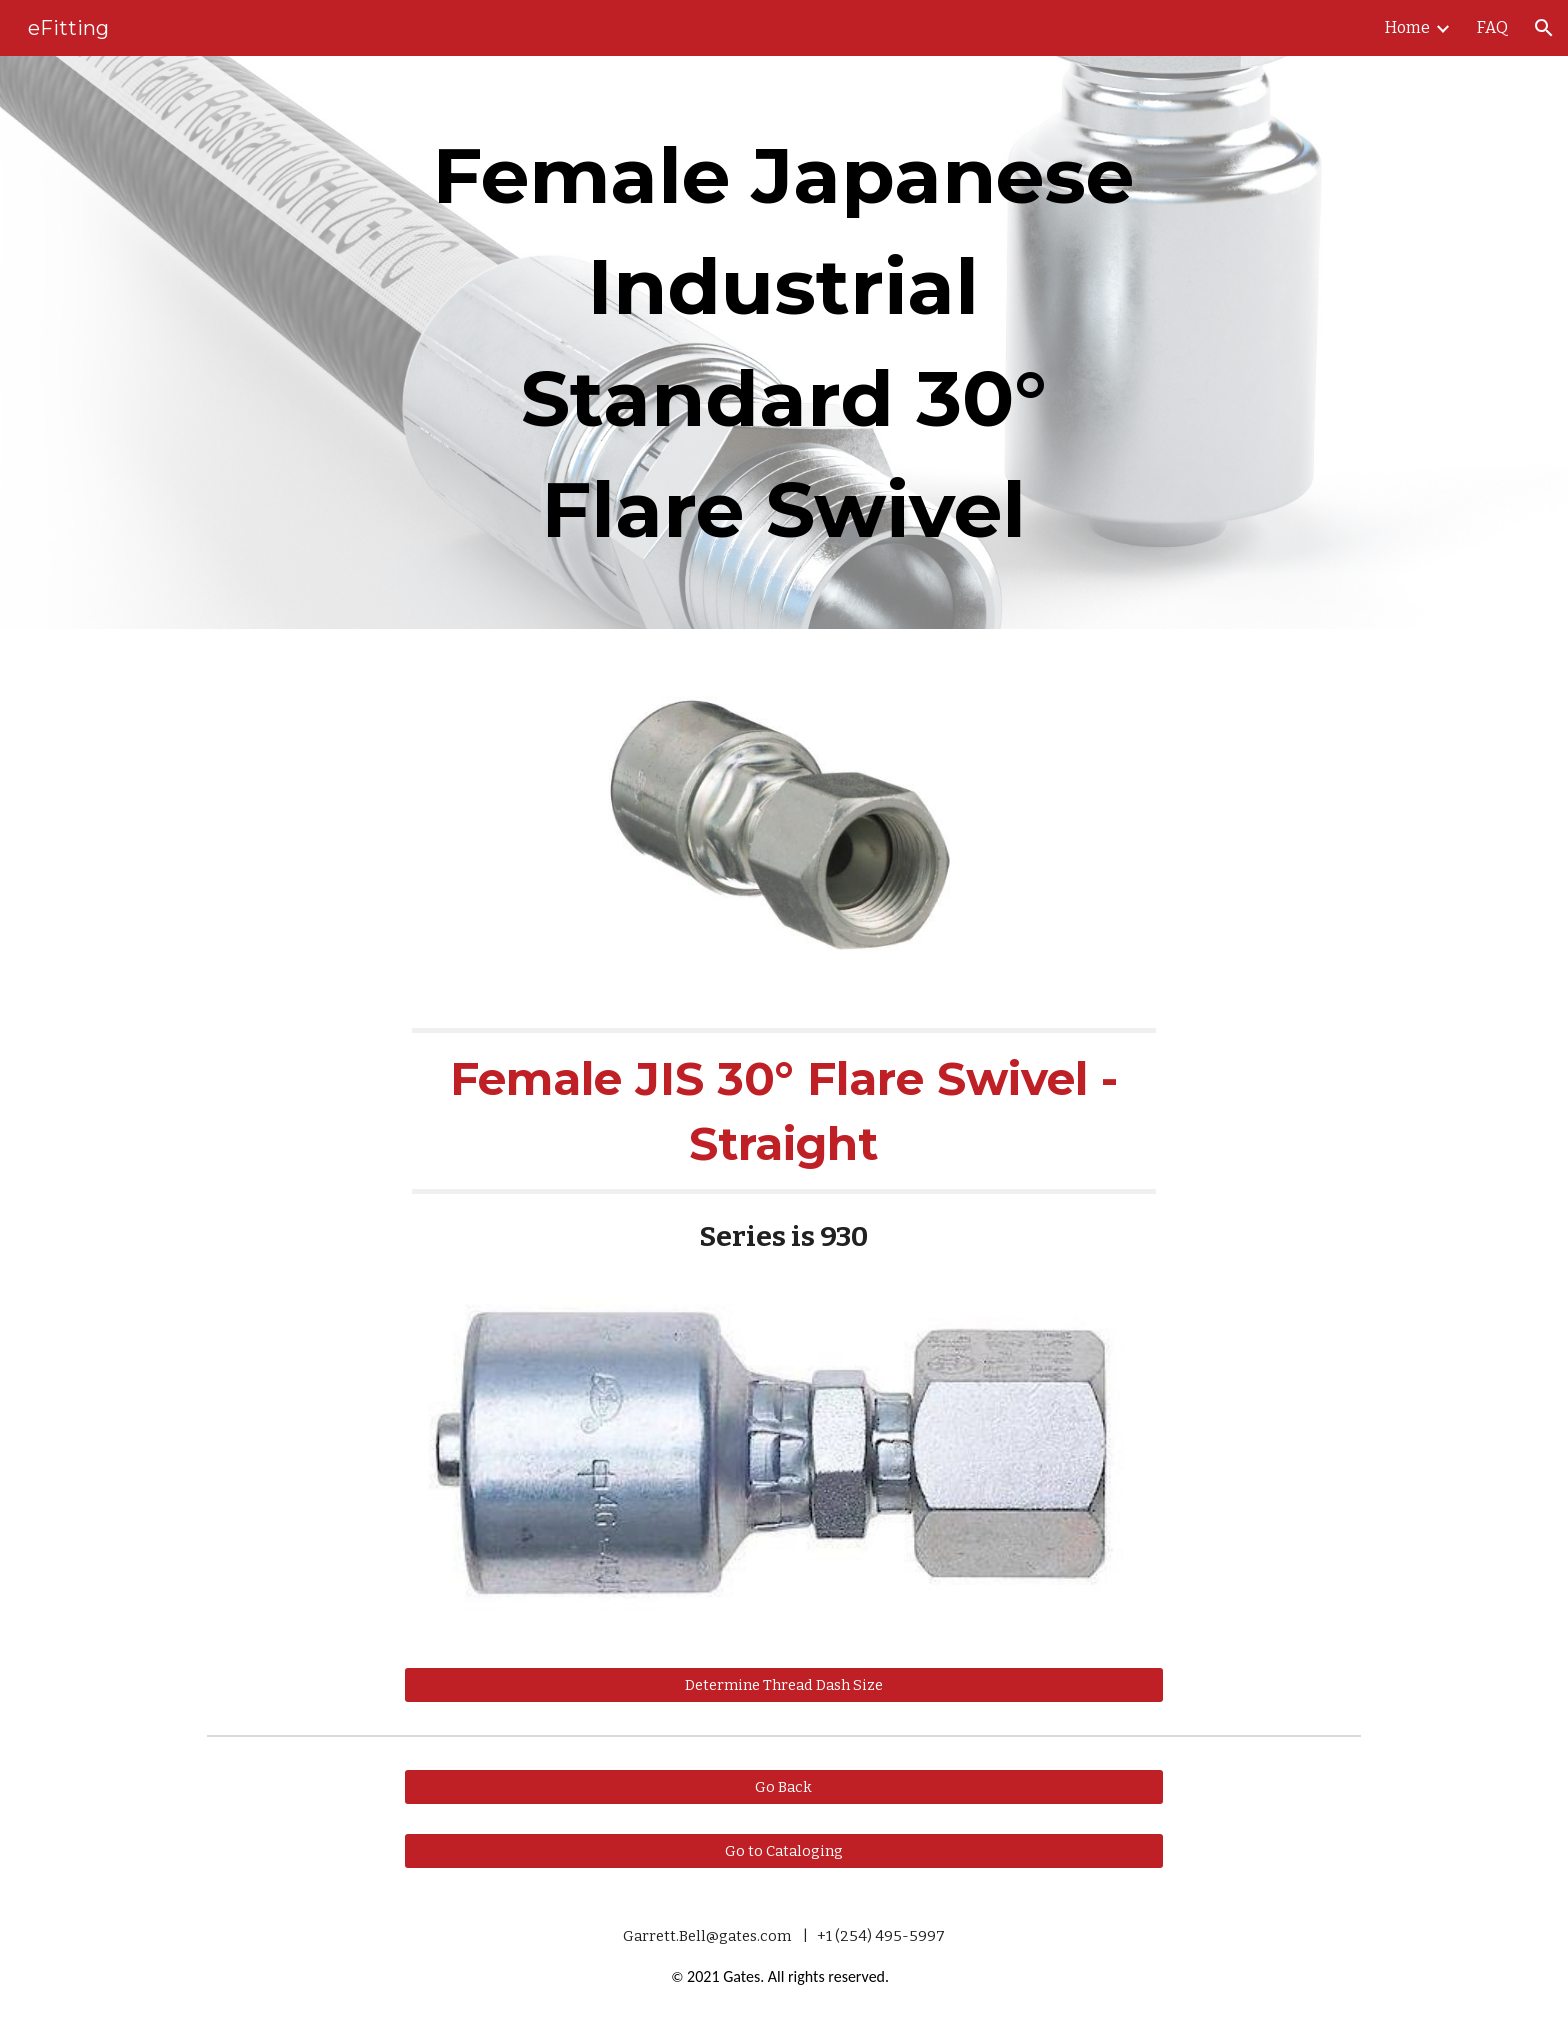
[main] (784, 342)
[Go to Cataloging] (784, 1851)
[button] (1544, 28)
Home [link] (1407, 27)
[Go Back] (784, 1786)
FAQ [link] (1492, 27)
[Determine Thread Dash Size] (784, 1684)
